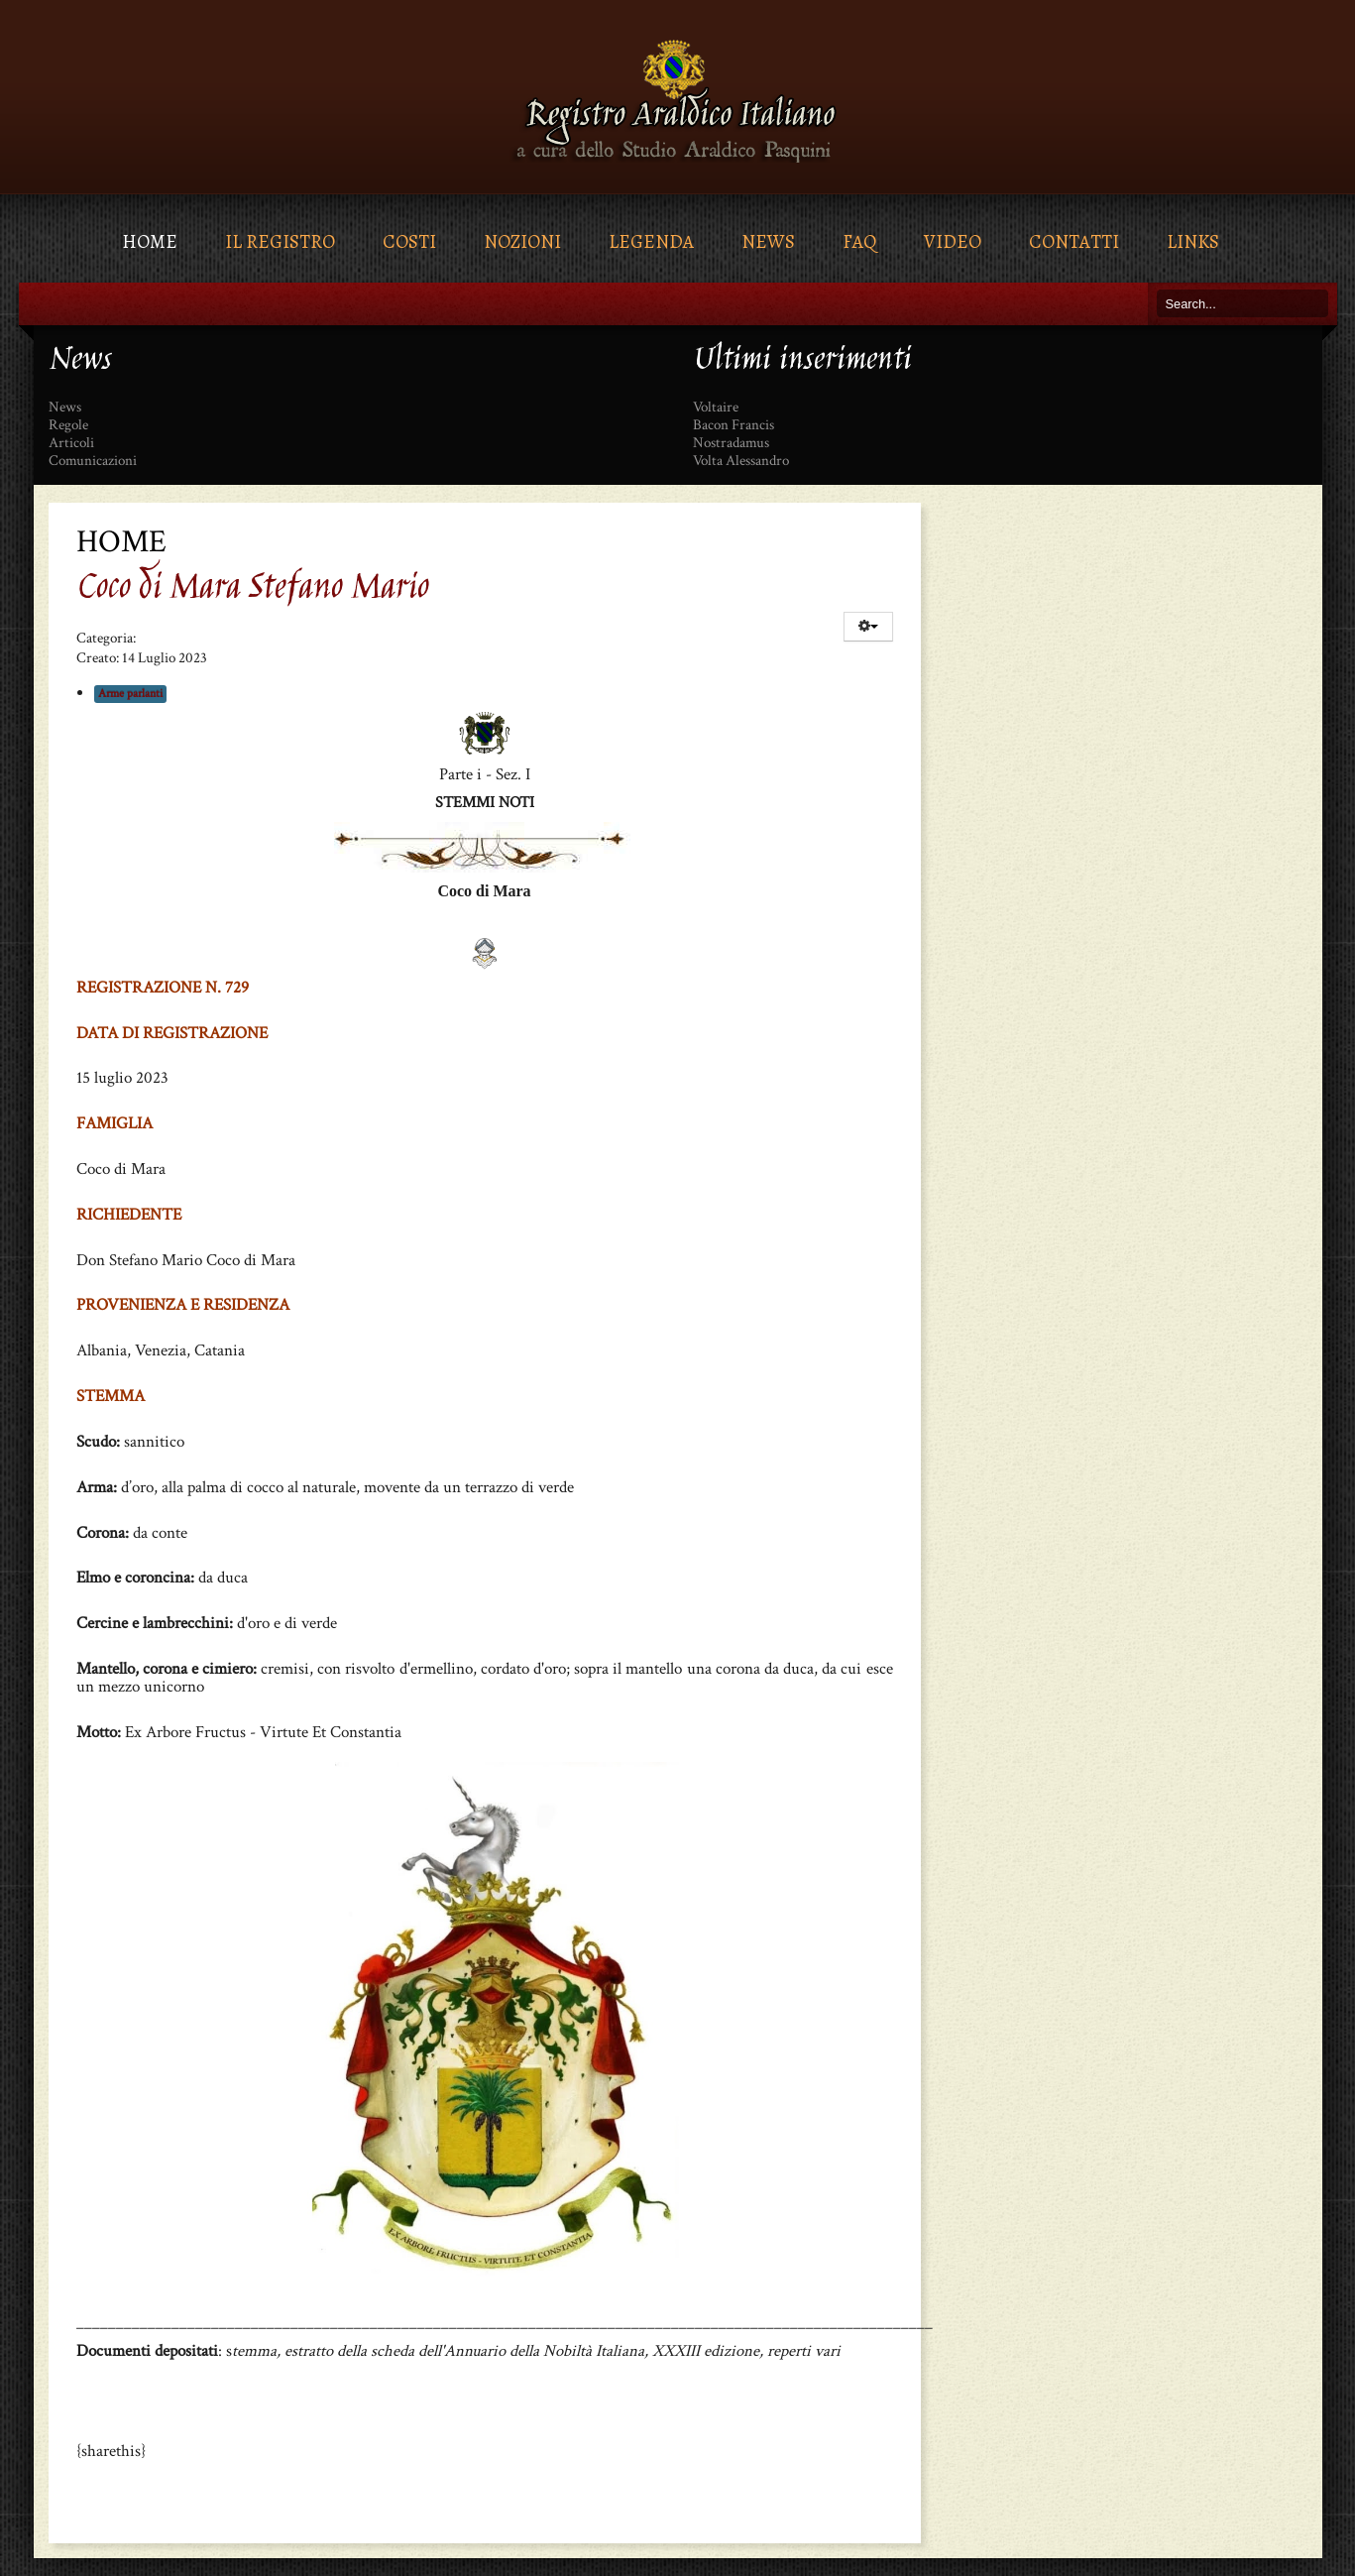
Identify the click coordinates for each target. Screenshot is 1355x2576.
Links (1193, 241)
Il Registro (280, 241)
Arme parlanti (130, 693)
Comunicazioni (93, 461)
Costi (409, 241)
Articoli (71, 443)
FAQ (859, 241)
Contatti (1074, 241)
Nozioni (522, 241)
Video (952, 241)
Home (149, 241)
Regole (68, 425)
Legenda (651, 241)
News (768, 241)
